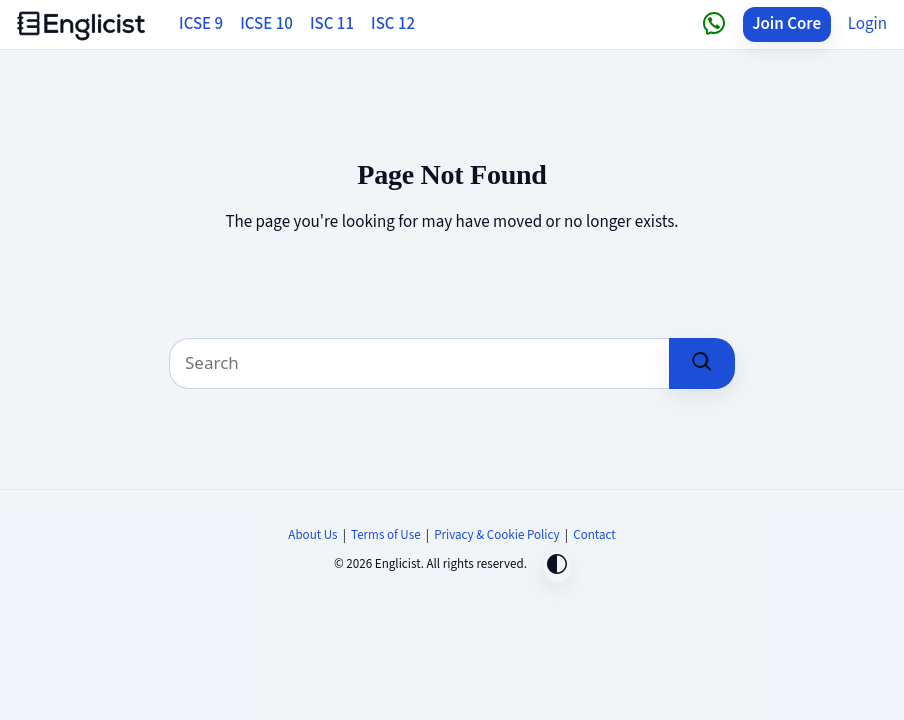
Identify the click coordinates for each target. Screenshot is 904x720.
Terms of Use (386, 535)
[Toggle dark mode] (557, 566)
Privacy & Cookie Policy (497, 535)
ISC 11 (332, 24)
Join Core (786, 24)
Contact (594, 535)
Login (867, 24)
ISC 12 (393, 24)
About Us (312, 535)
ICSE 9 (201, 24)
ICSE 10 (266, 24)
